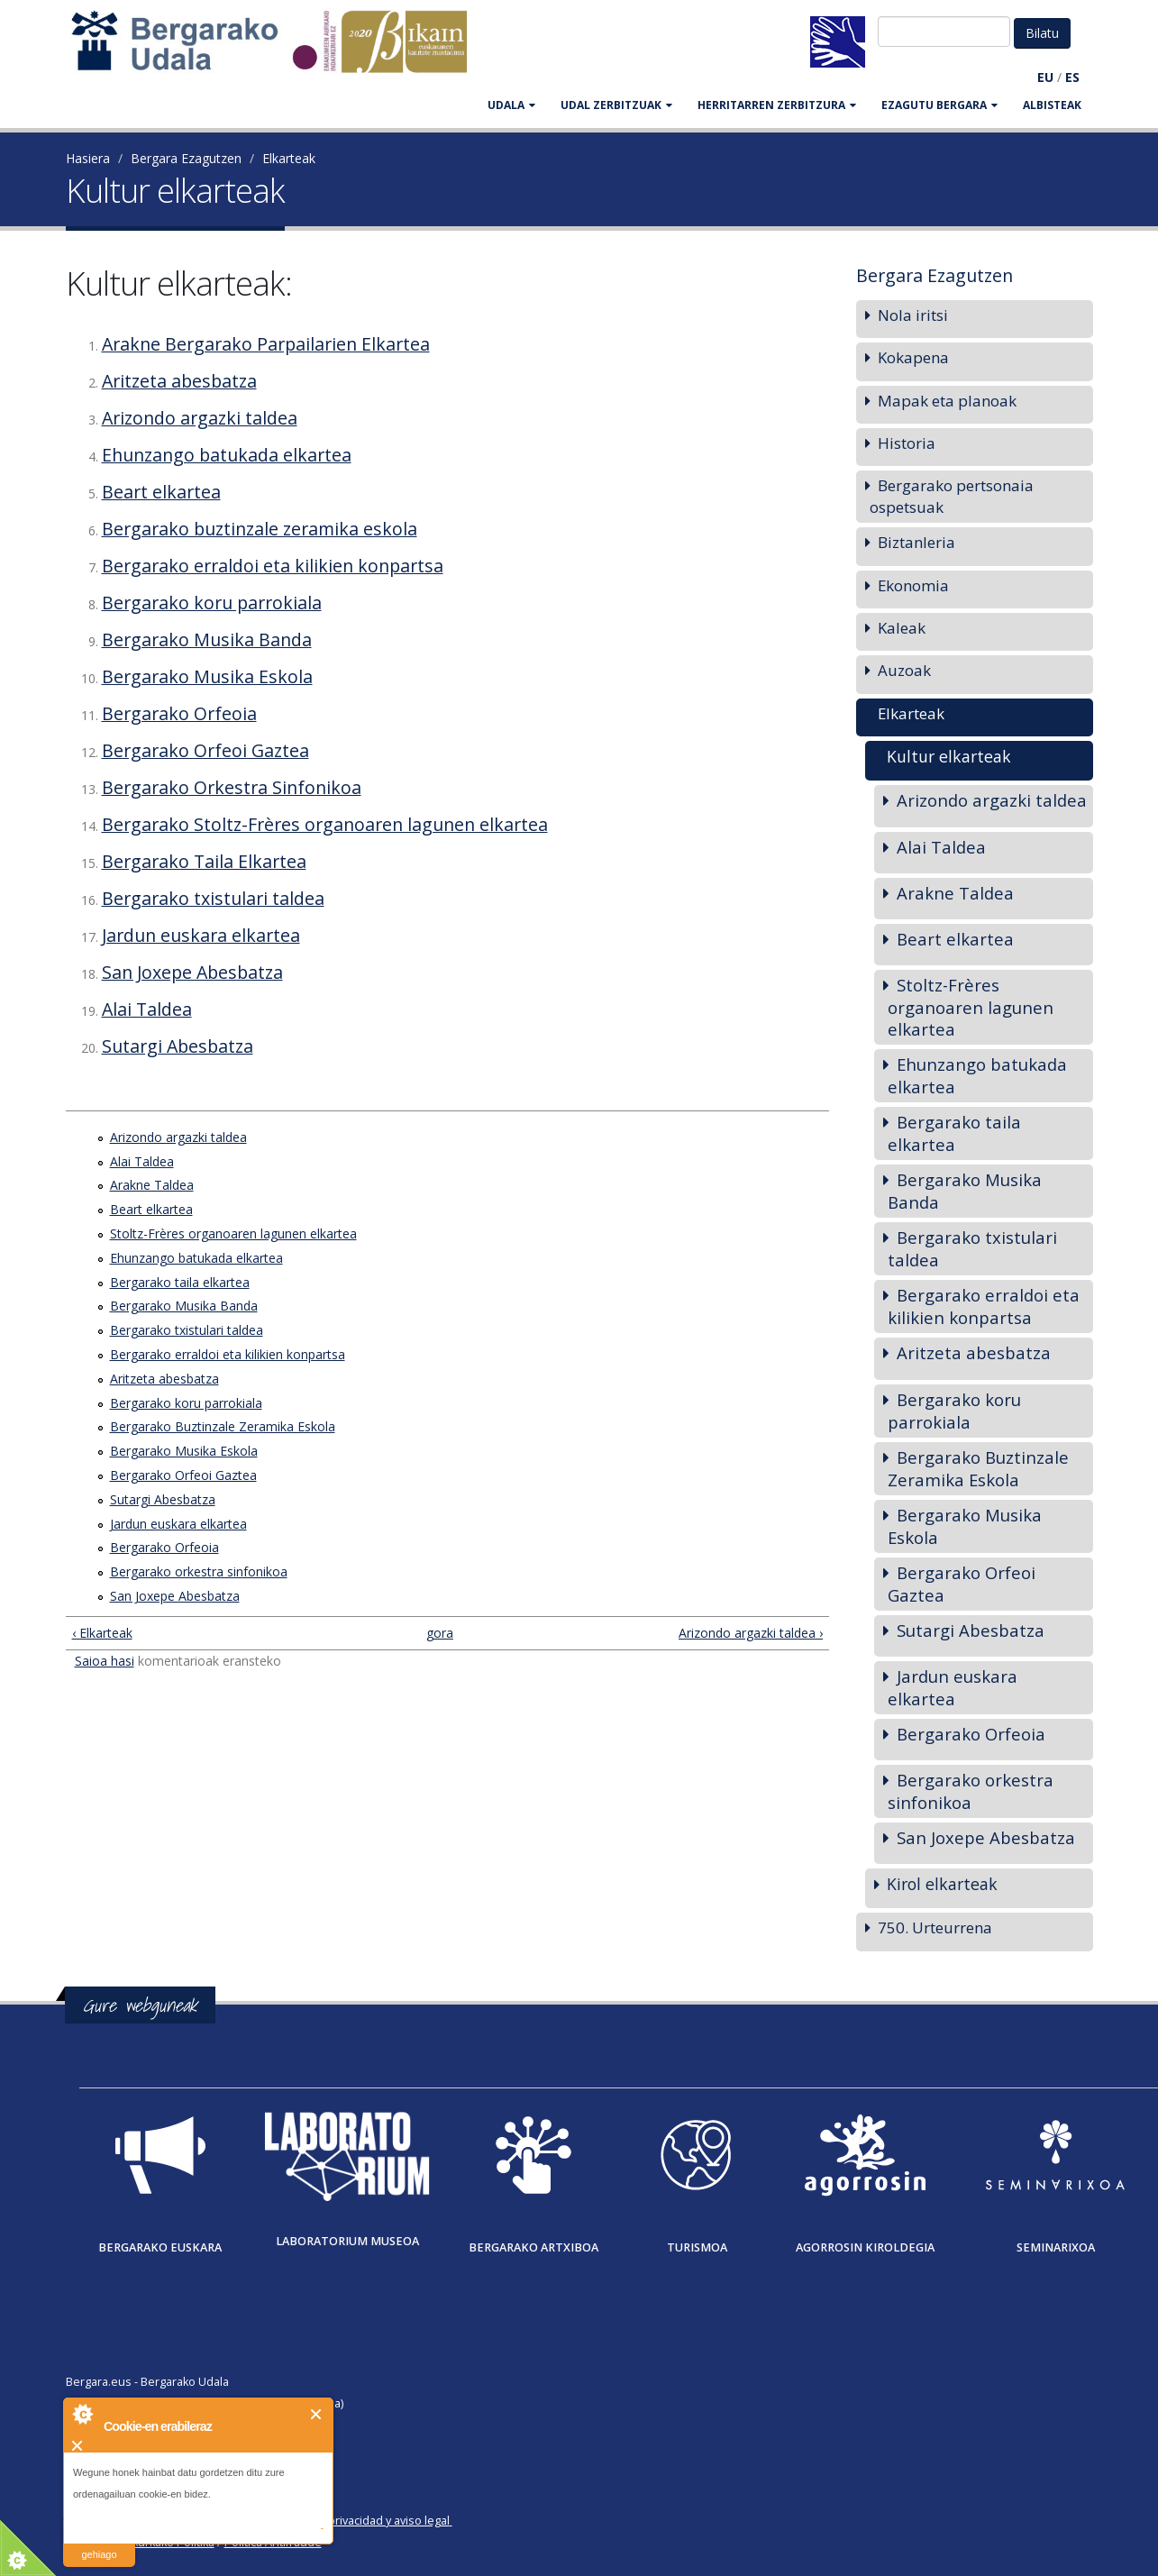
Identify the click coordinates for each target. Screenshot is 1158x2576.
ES (1072, 77)
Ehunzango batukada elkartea (226, 455)
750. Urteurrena (935, 1927)
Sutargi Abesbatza (177, 1046)
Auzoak (904, 670)
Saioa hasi (104, 1660)
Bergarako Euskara (160, 2247)
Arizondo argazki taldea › (751, 1632)
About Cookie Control (82, 2413)
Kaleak (901, 627)
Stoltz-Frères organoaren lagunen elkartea (233, 1233)
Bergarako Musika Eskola (207, 676)
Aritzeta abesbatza (179, 381)
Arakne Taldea (152, 1184)
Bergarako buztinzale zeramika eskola (259, 528)
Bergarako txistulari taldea (213, 898)
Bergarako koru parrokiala (212, 602)
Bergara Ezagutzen (186, 158)
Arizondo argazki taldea (199, 418)
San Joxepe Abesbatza (192, 972)
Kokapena (913, 357)
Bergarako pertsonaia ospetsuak (952, 496)
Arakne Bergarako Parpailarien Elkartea (266, 344)
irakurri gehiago (98, 2543)
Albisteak (1052, 105)
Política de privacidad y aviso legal (360, 2520)
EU (1045, 77)
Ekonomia (913, 585)
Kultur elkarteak (949, 756)
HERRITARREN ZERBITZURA (777, 105)
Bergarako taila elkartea (180, 1282)
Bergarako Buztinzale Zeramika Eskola (222, 1426)
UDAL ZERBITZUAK (616, 105)
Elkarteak (288, 158)
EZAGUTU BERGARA (939, 105)
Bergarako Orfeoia (179, 713)
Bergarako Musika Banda (207, 639)
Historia (906, 443)
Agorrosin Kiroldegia (865, 2247)
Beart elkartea (161, 492)
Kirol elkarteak (942, 1884)
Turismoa (697, 2247)
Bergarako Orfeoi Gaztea (205, 750)
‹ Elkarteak (102, 1632)
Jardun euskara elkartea (201, 935)
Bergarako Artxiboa (533, 2247)
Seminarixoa (1056, 2247)
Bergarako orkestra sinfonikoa (198, 1571)
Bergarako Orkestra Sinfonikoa (231, 787)
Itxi (317, 2414)
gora (439, 1632)
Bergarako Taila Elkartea (204, 861)
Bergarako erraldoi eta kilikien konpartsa (272, 565)
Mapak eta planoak (947, 400)
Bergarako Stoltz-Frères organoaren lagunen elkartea (325, 824)
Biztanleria (916, 542)
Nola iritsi (913, 315)
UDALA (511, 105)
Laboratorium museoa (347, 2241)
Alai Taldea (147, 1009)
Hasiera (88, 158)
